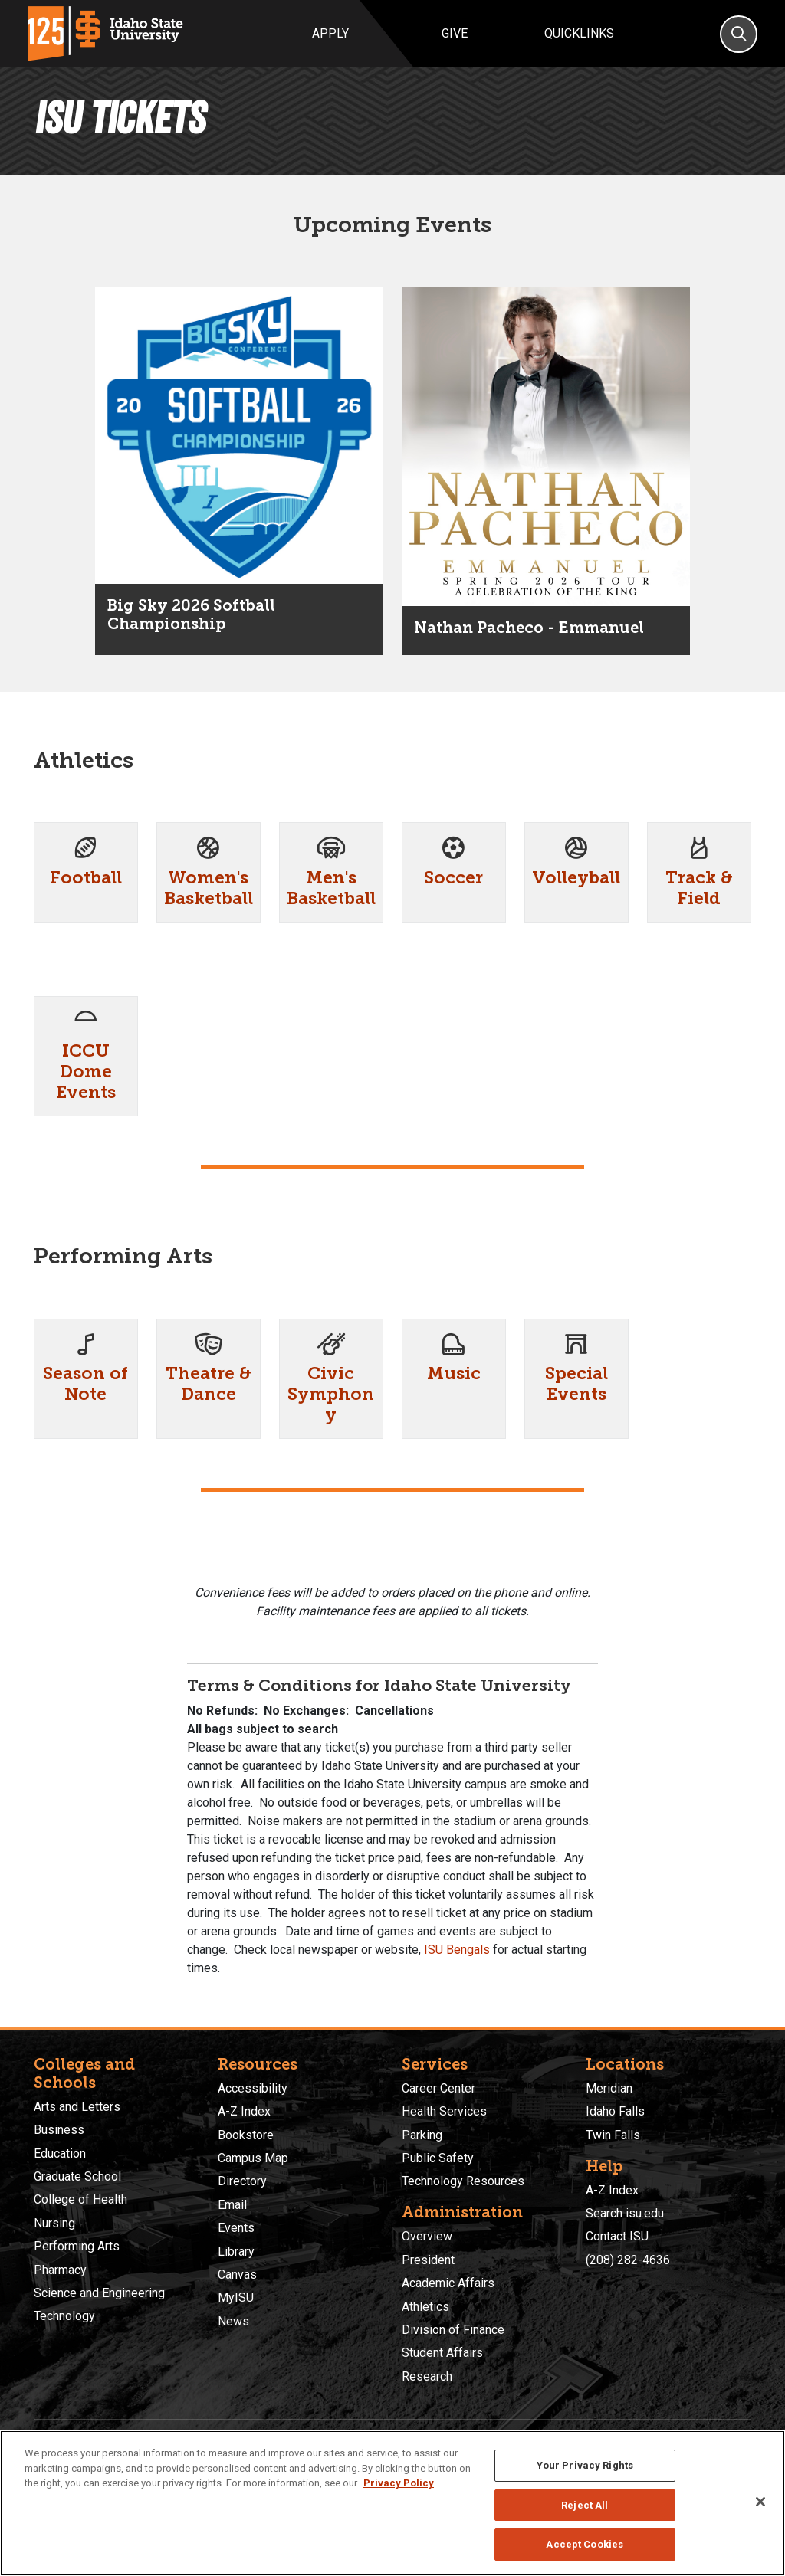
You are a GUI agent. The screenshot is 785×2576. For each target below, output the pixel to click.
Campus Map (253, 2158)
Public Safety (438, 2158)
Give (455, 33)
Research (427, 2376)
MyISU (236, 2297)
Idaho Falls (615, 2111)
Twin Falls (613, 2135)
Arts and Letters (77, 2106)
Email (232, 2204)
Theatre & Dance (208, 1383)
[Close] (760, 2502)
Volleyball (576, 877)
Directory (242, 2181)
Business (59, 2129)
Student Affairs (442, 2352)
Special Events (576, 1383)
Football (86, 877)
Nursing (54, 2223)
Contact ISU (617, 2236)
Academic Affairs (448, 2283)
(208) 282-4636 (628, 2260)
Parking (422, 2135)
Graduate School (77, 2176)
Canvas (237, 2274)
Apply (330, 33)
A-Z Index (244, 2111)
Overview (427, 2236)
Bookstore (246, 2135)
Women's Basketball (208, 888)
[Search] (738, 34)
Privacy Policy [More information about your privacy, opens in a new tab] (398, 2483)
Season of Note (85, 1383)
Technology (64, 2316)
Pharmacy (60, 2270)
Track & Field (699, 888)
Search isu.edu (625, 2213)
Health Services (444, 2111)
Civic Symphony (330, 1394)
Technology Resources (463, 2181)
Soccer (453, 877)
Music (454, 1373)
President (428, 2260)
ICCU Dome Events (86, 1072)
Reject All (584, 2505)
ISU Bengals (457, 1949)
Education (60, 2153)
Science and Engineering (99, 2293)
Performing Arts (77, 2246)
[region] (392, 2503)
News (233, 2321)
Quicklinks (579, 33)
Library (236, 2251)
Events (236, 2227)
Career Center (438, 2088)
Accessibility (252, 2088)
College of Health (80, 2199)
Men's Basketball (331, 888)
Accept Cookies (584, 2544)
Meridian (609, 2088)
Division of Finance (453, 2329)
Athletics (425, 2306)
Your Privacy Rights (585, 2465)
